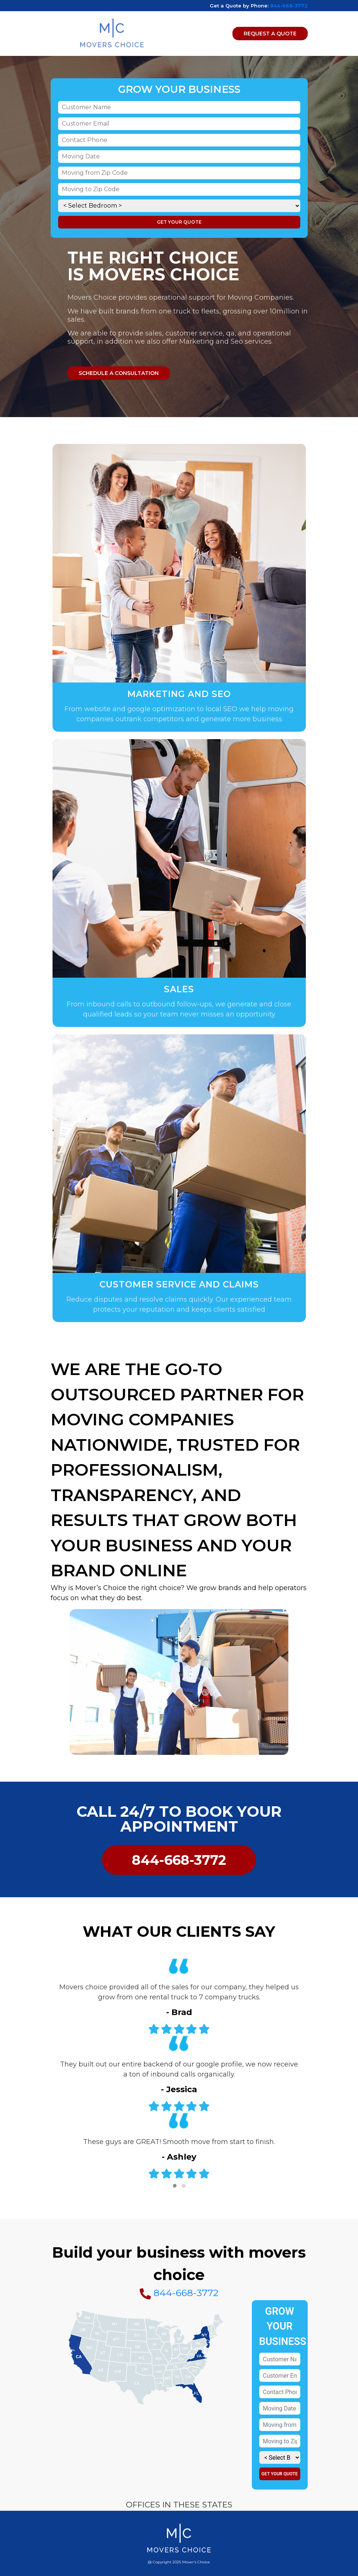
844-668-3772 (289, 6)
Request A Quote (270, 33)
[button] (174, 2185)
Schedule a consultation (119, 373)
